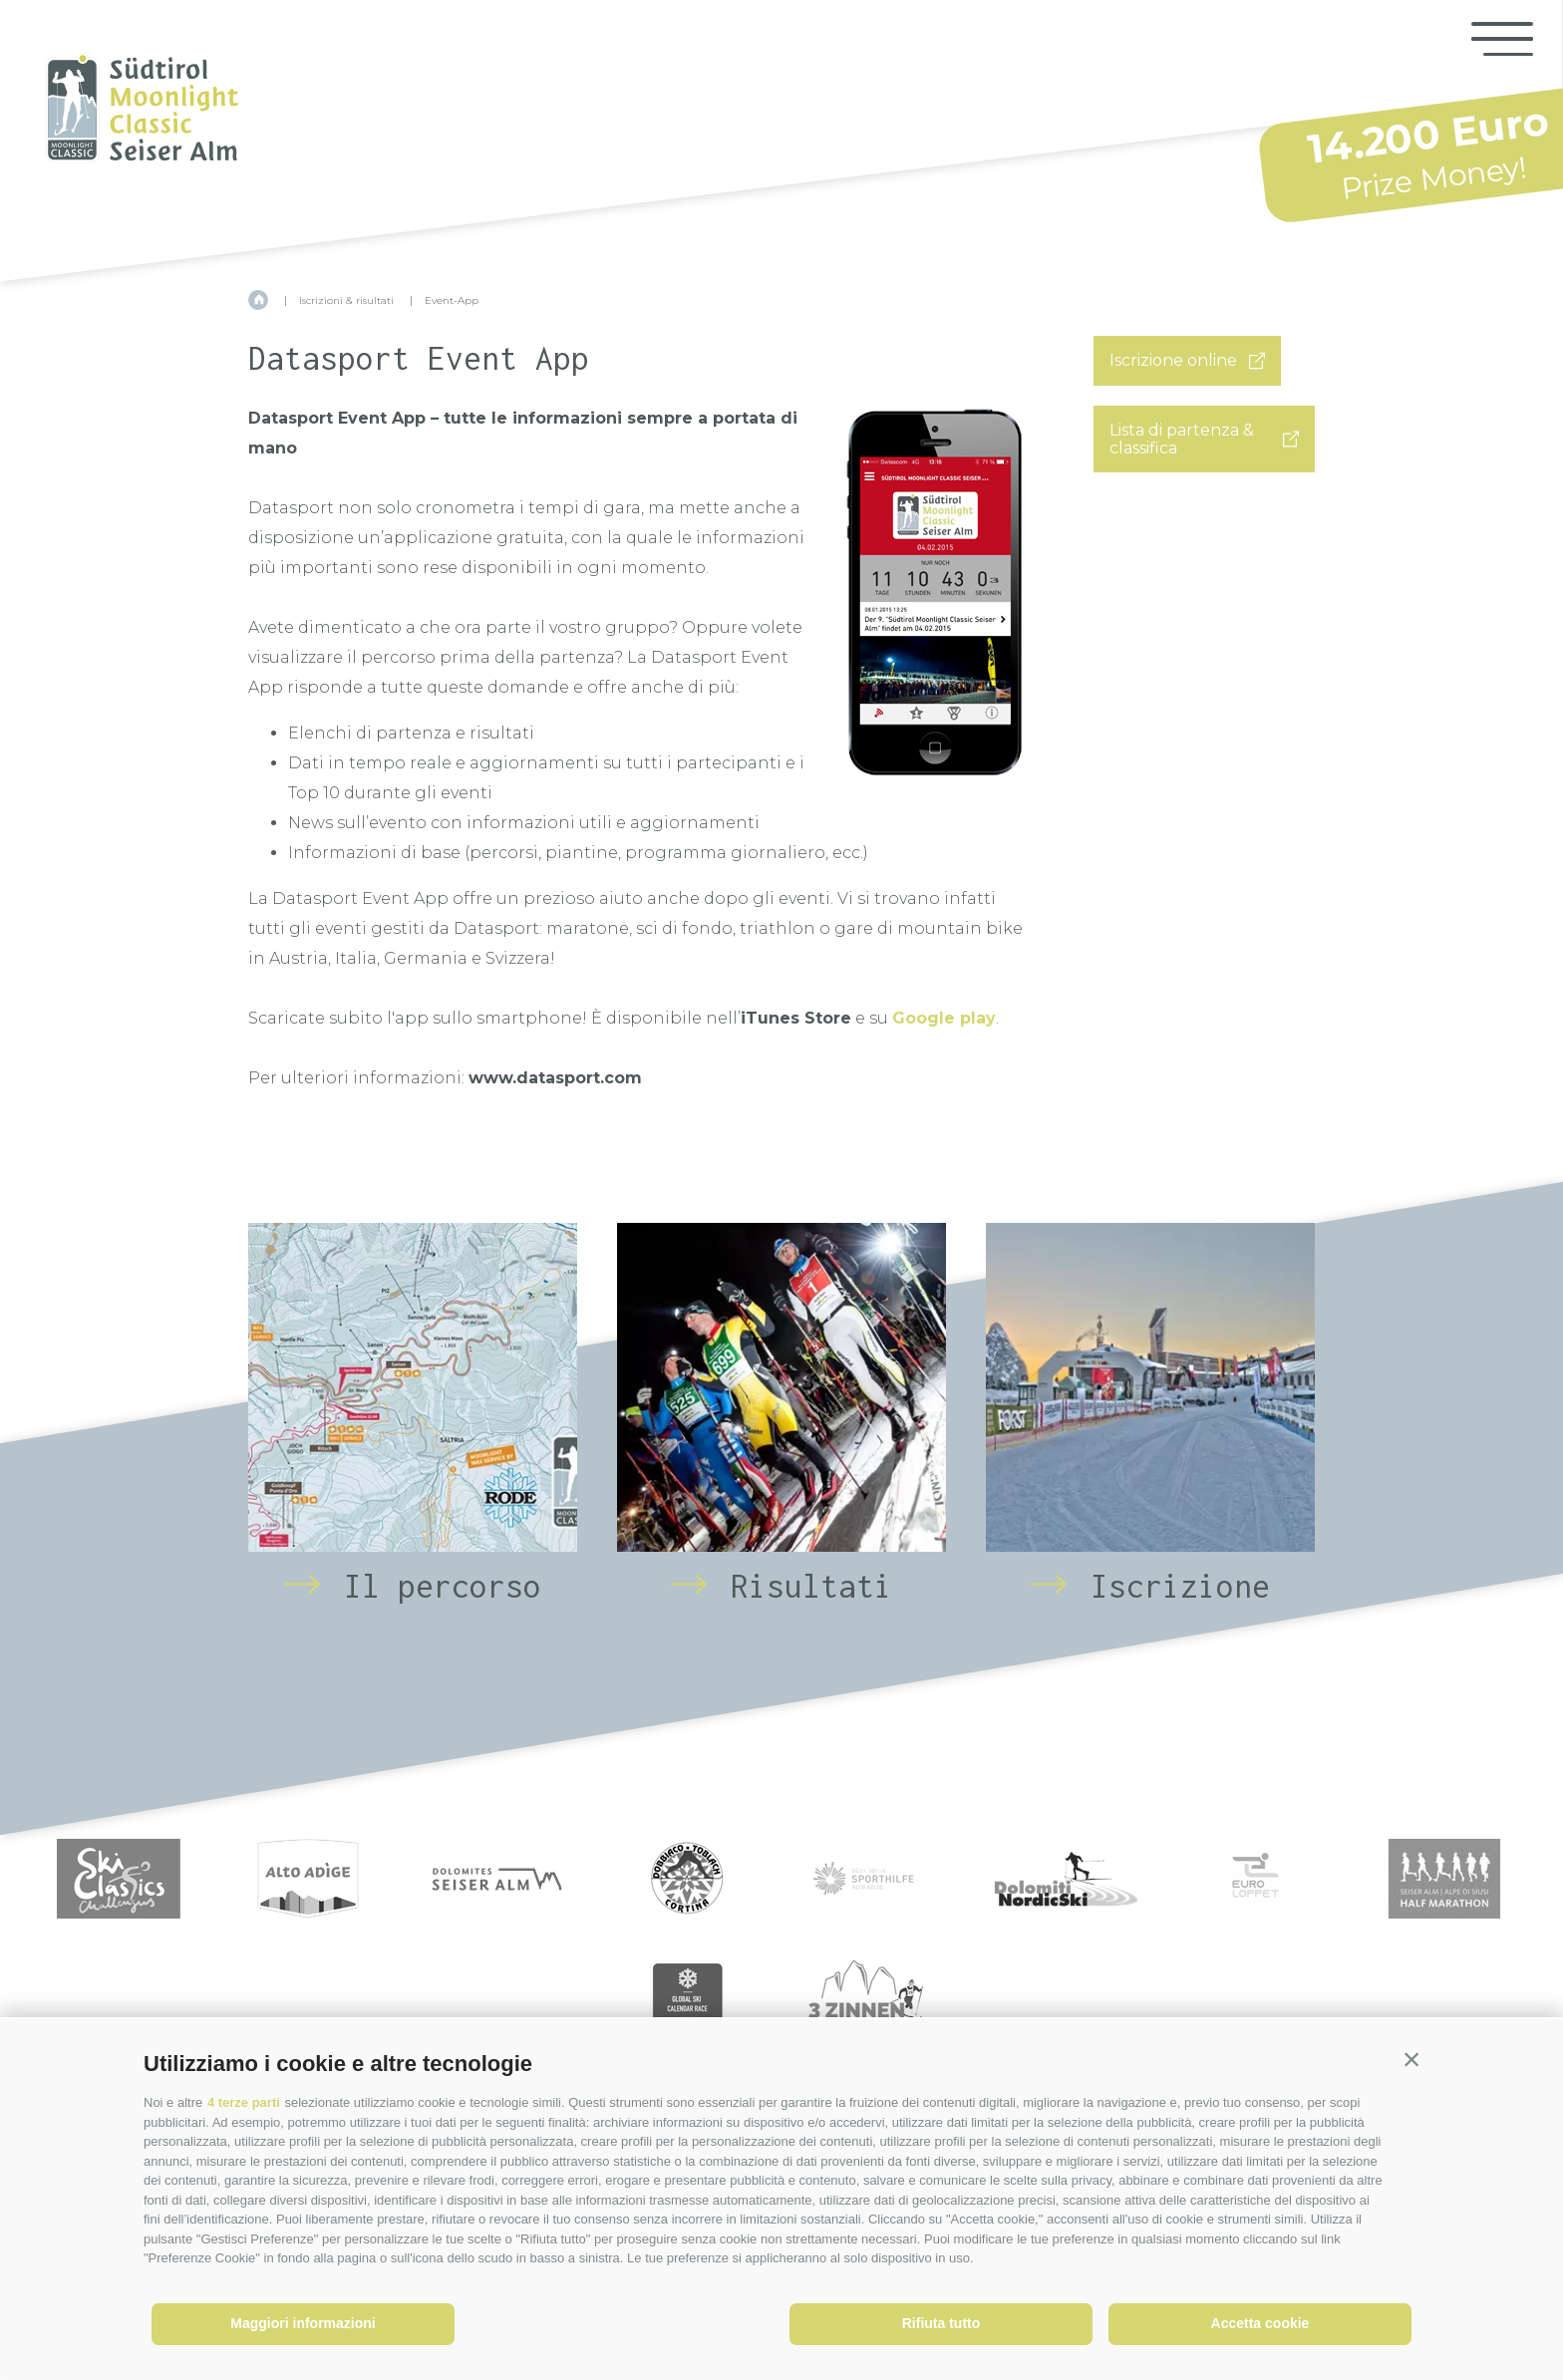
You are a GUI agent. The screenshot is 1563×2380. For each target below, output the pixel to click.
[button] (1411, 2059)
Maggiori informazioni (302, 2323)
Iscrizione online (1187, 360)
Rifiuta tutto (941, 2323)
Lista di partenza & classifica (1204, 439)
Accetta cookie (1260, 2323)
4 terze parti (243, 2102)
